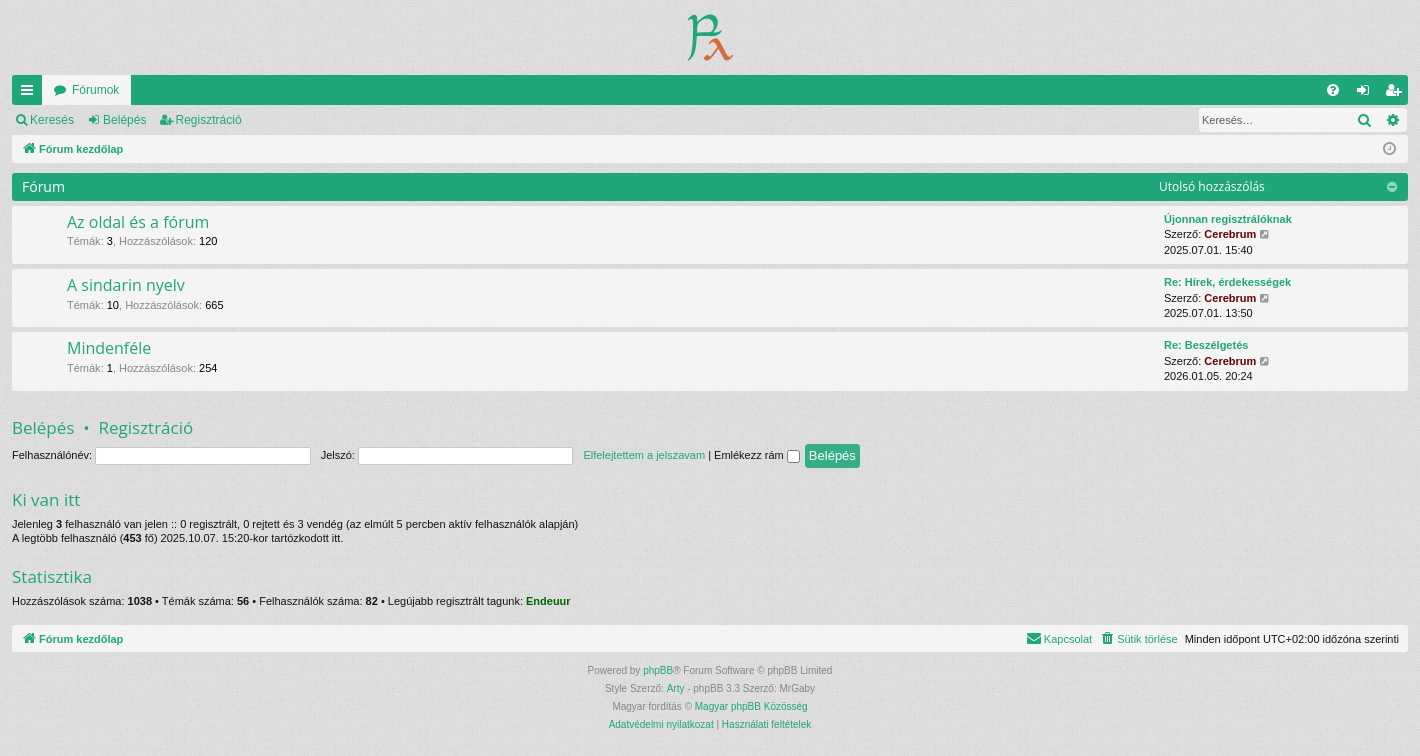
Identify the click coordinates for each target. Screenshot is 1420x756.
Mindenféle (109, 348)
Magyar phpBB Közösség (751, 706)
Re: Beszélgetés (1206, 345)
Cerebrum (1230, 234)
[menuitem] (1333, 90)
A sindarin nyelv (126, 285)
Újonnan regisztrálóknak (1228, 219)
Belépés (124, 120)
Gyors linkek (31, 94)
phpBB (658, 670)
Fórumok (95, 90)
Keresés (52, 120)
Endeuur (548, 601)
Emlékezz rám (757, 455)
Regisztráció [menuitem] (1397, 94)
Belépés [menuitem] (1367, 94)
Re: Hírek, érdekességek (1227, 282)
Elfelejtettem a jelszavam (644, 455)
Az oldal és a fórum (138, 222)
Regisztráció (209, 120)
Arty (676, 688)
